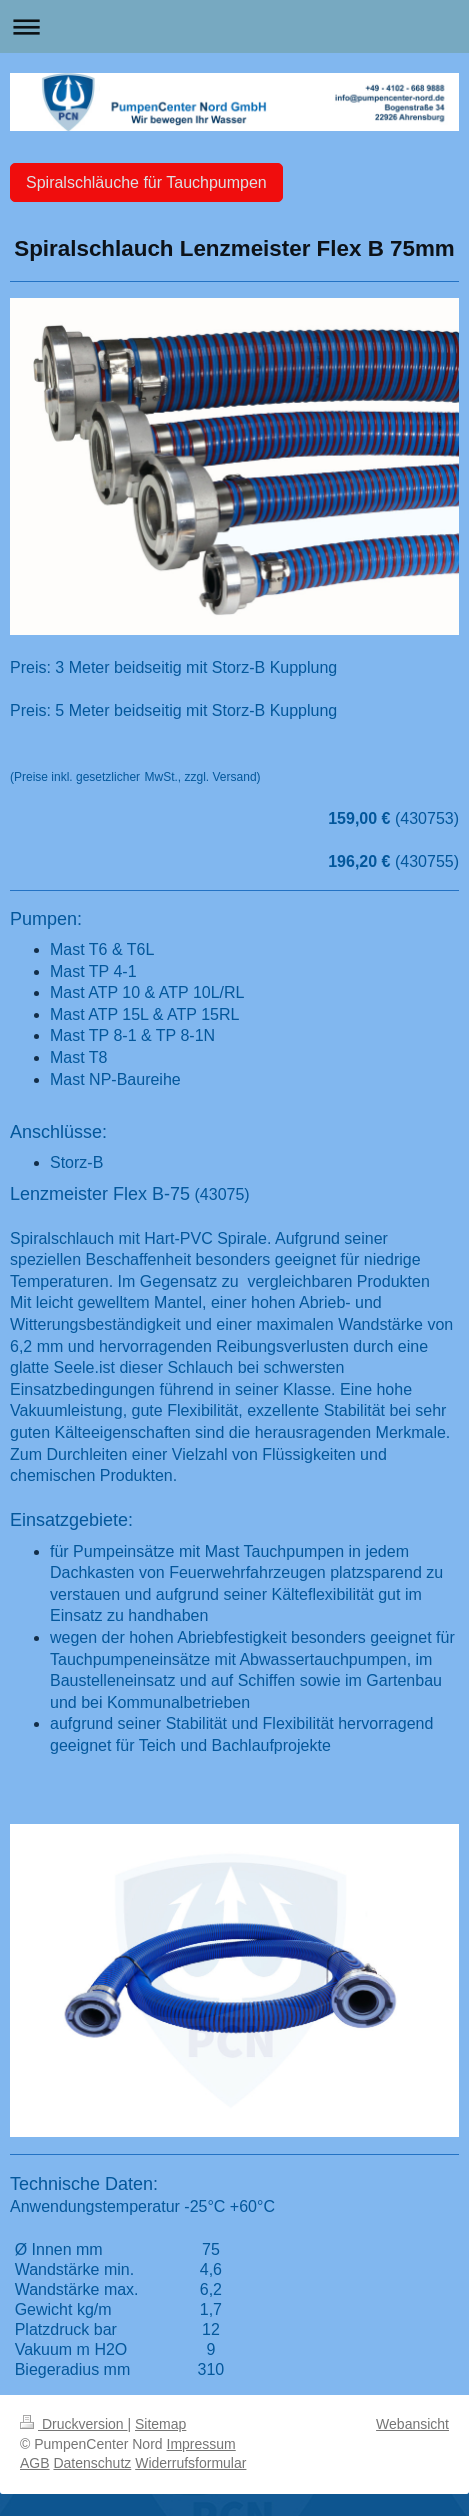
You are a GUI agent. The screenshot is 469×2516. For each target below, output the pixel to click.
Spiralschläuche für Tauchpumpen (146, 182)
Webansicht (412, 2424)
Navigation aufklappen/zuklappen (234, 26)
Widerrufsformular (190, 2463)
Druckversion (73, 2424)
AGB (35, 2463)
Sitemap (160, 2424)
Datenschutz (92, 2463)
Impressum (201, 2444)
